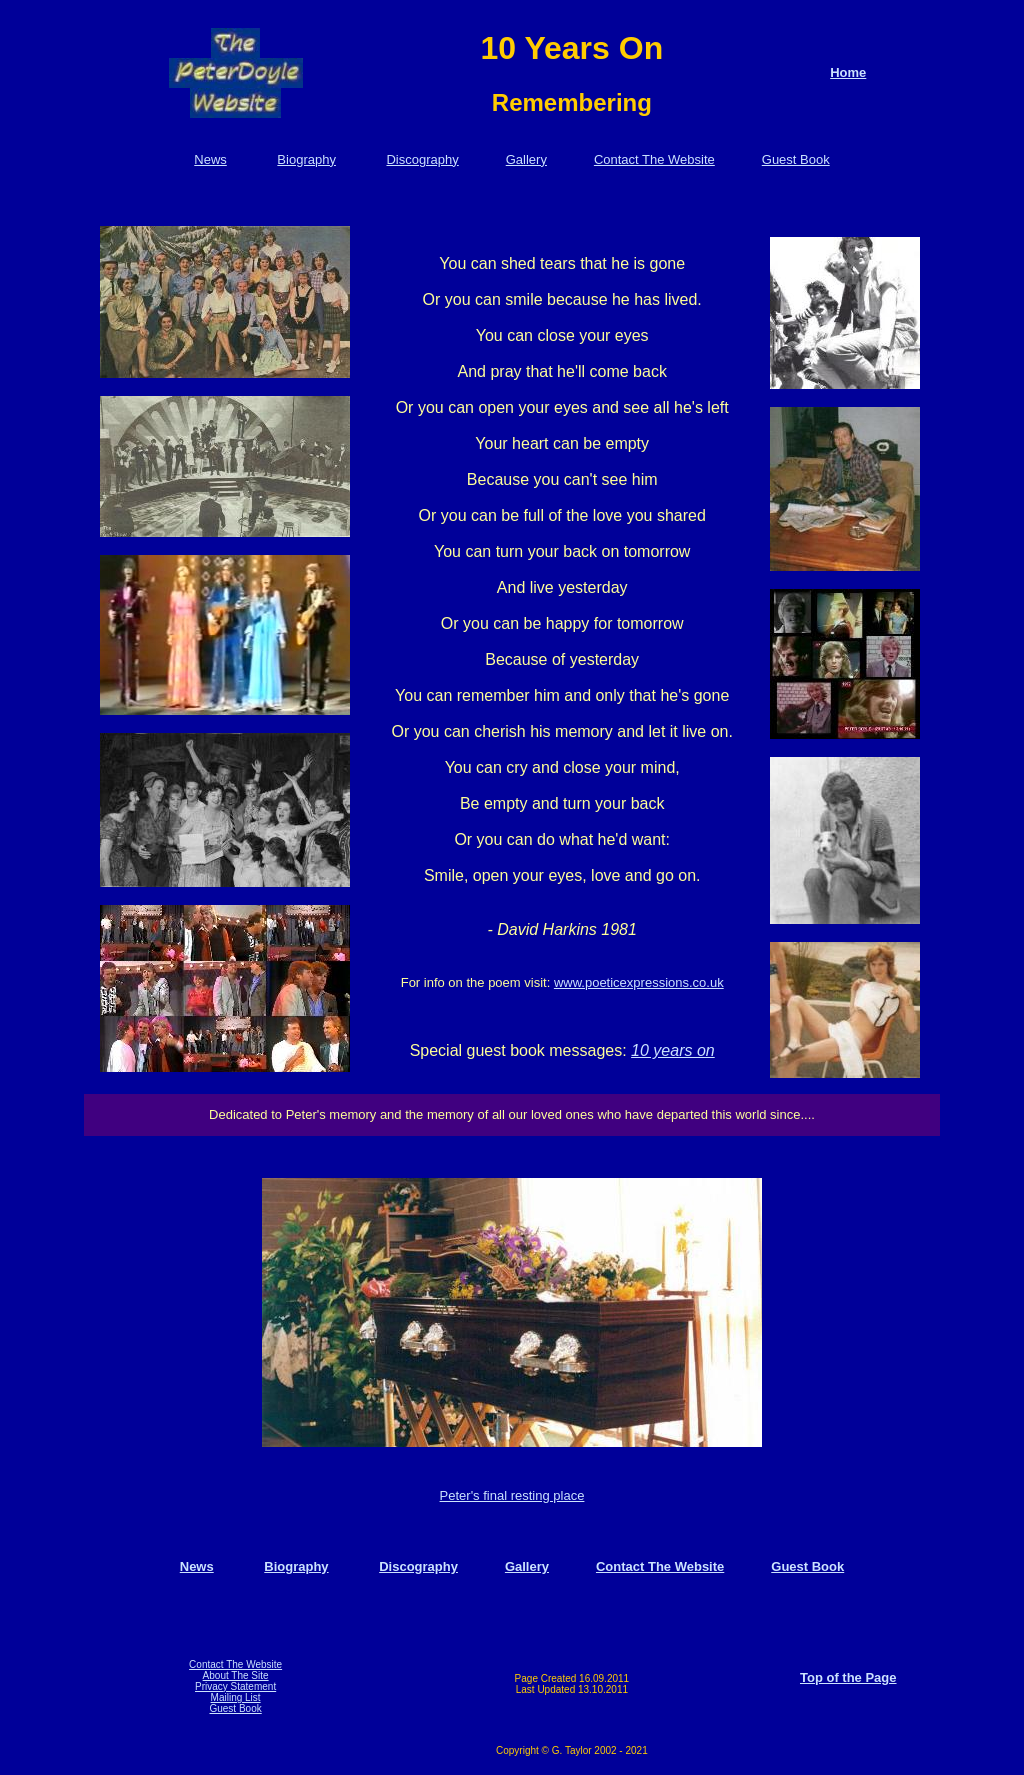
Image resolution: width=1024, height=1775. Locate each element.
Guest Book (796, 159)
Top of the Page (848, 1677)
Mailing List (236, 1697)
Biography (306, 159)
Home (848, 72)
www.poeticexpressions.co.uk (639, 982)
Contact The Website (654, 159)
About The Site (236, 1675)
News (210, 159)
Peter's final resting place (512, 1495)
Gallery (526, 159)
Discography (422, 159)
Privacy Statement (235, 1686)
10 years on (673, 1050)
